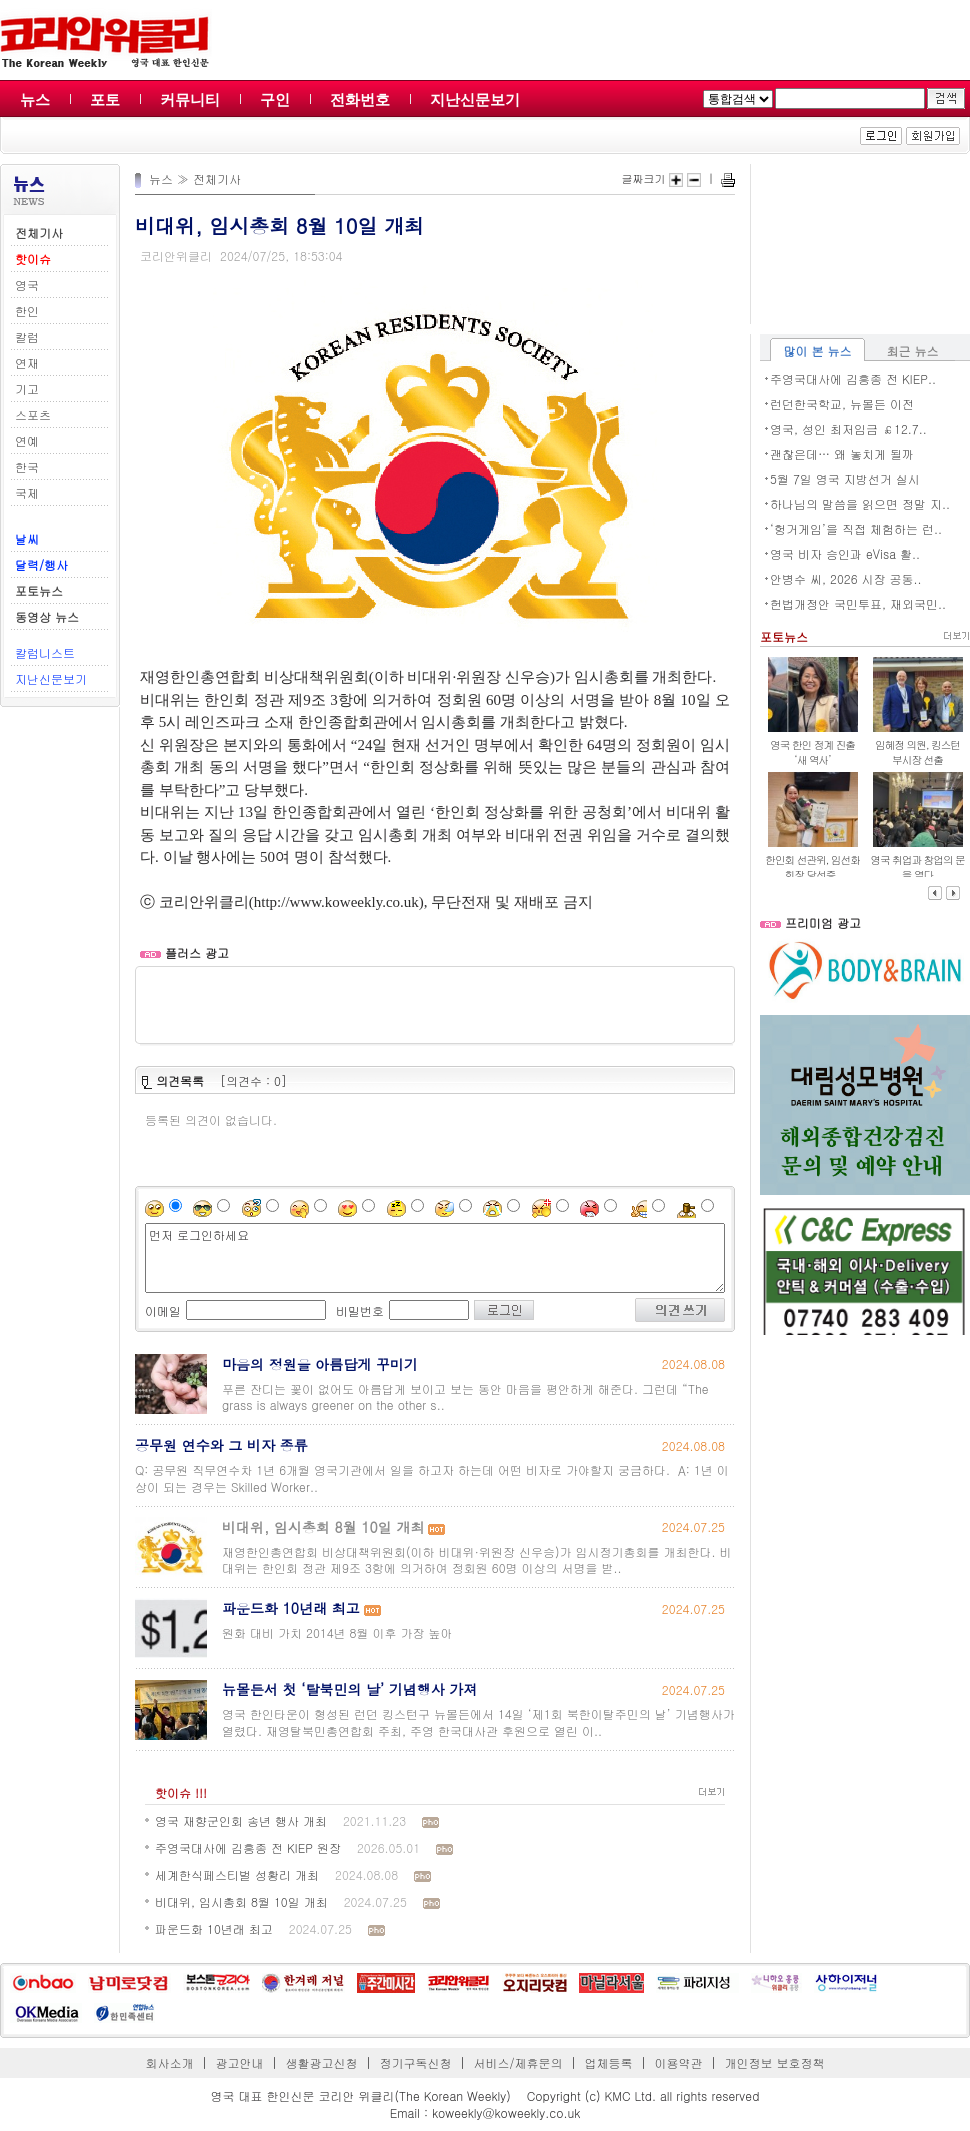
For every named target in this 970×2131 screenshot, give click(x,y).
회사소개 (170, 2062)
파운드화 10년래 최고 (214, 1928)
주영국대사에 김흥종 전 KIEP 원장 (248, 1847)
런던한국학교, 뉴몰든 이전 (842, 403)
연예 (27, 440)
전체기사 (217, 178)
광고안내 (240, 2062)
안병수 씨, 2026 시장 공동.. (846, 578)
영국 (27, 284)
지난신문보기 (475, 99)
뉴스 (35, 99)
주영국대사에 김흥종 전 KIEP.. (853, 378)
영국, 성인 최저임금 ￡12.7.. (848, 428)
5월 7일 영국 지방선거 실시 (845, 478)
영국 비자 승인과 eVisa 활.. (845, 553)
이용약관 (678, 2062)
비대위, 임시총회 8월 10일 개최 (241, 1901)
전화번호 (360, 99)
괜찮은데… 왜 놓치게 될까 (842, 453)
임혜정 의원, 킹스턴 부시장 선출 (917, 752)
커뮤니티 (190, 99)
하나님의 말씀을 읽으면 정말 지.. (860, 503)
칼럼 (27, 336)
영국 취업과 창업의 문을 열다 (917, 867)
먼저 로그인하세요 (435, 1258)
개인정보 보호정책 (774, 2062)
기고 (27, 388)
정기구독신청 (416, 2062)
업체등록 (608, 2062)
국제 (27, 492)
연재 (27, 362)
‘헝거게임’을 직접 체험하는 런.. (856, 528)
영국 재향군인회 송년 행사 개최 (241, 1820)
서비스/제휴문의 (517, 2062)
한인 (27, 310)
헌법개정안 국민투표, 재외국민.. (858, 603)
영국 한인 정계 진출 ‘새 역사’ (812, 752)
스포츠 (33, 414)
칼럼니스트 (45, 652)
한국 (27, 466)
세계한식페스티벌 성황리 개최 (237, 1874)
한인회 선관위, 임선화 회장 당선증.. (812, 867)
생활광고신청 (322, 2062)
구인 (275, 99)
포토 (105, 99)
